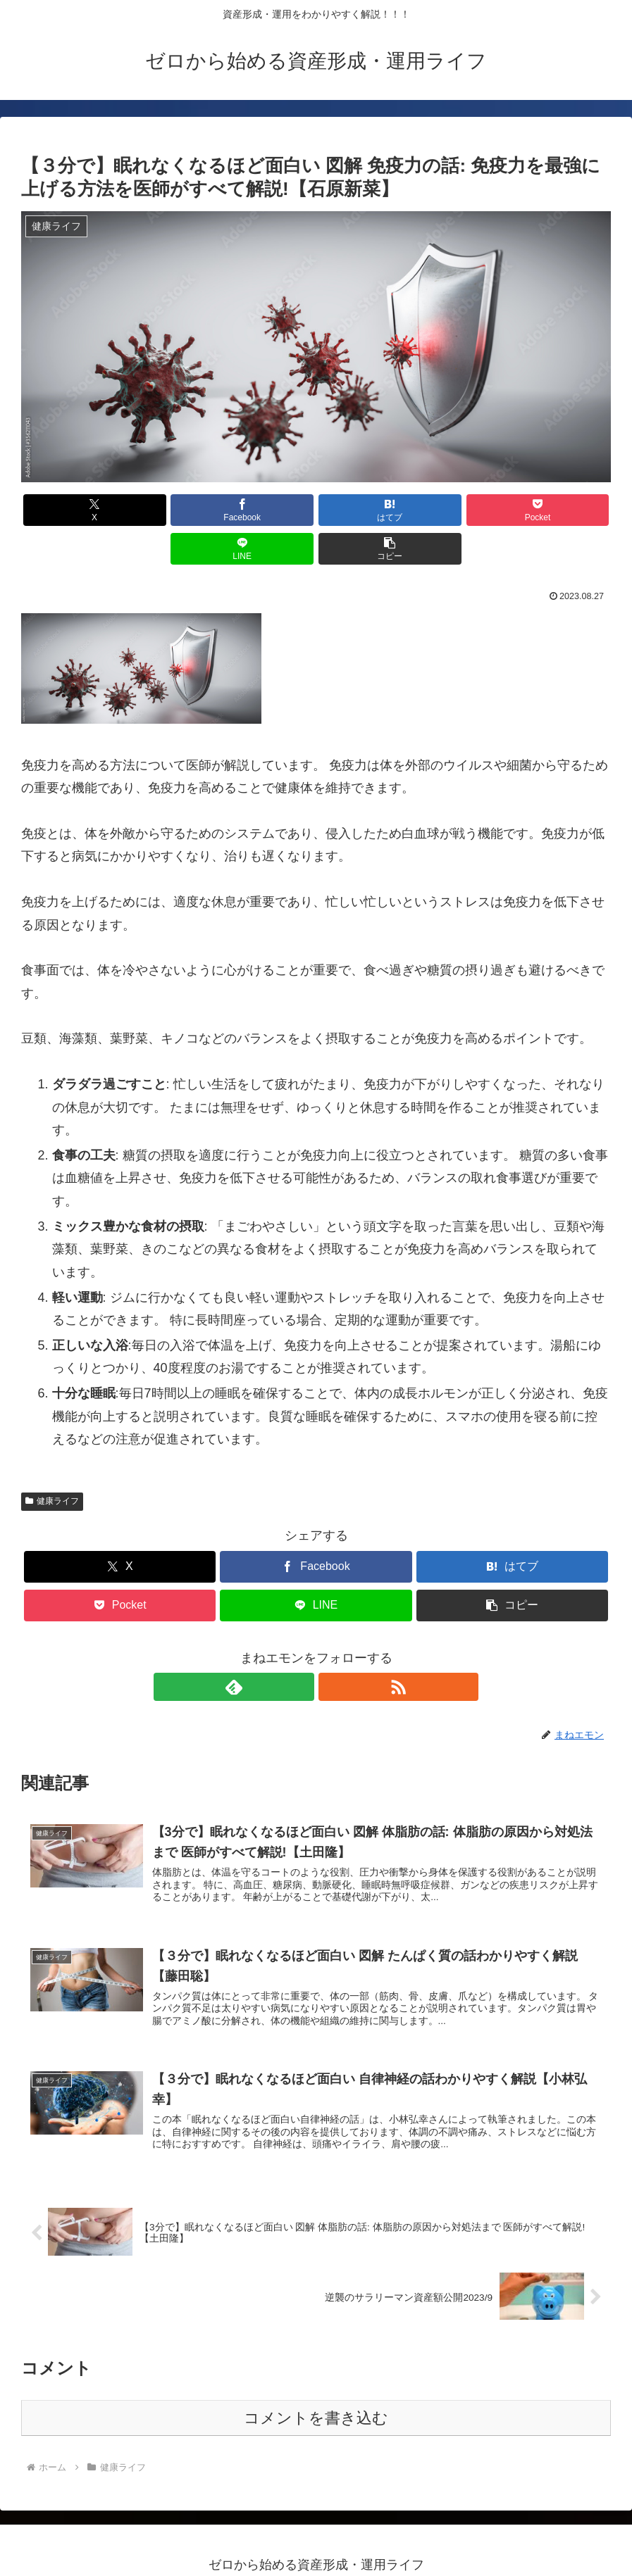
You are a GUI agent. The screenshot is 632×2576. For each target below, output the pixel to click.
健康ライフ (52, 1462)
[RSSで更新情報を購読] (332, 1648)
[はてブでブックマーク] (266, 510)
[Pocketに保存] (365, 510)
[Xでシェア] (68, 510)
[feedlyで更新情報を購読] (300, 1648)
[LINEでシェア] (464, 510)
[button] (563, 510)
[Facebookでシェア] (167, 510)
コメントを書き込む (316, 2388)
